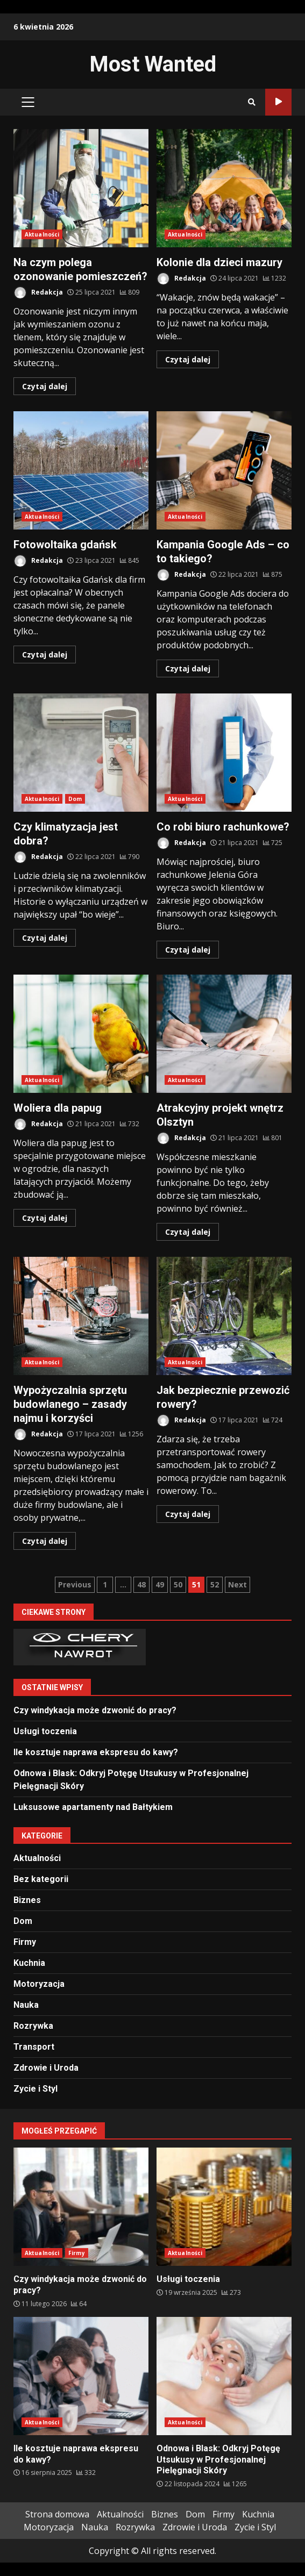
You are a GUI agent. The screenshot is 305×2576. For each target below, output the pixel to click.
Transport (33, 2047)
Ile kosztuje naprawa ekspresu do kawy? (95, 1752)
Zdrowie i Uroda (46, 2068)
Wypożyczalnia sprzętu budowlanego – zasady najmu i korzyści (80, 1316)
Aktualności (42, 234)
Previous (74, 1584)
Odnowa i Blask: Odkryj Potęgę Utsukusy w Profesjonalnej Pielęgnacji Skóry (224, 2376)
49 (159, 1584)
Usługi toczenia (45, 1731)
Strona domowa (57, 2514)
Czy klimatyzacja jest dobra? (80, 752)
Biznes (27, 1900)
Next (237, 1584)
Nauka (26, 2005)
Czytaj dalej (44, 386)
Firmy (24, 1942)
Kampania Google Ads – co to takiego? (224, 470)
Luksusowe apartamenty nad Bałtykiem (93, 1807)
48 (141, 1584)
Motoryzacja (39, 1984)
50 (178, 1584)
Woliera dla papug (80, 1034)
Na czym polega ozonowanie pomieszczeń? (80, 188)
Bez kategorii (40, 1879)
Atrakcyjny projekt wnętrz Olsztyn (224, 1034)
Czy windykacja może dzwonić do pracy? (94, 1710)
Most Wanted (152, 64)
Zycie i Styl (35, 2089)
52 (214, 1584)
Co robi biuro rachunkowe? (224, 752)
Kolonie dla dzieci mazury (224, 188)
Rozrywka (33, 2026)
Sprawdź (278, 102)
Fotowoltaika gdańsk (80, 470)
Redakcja (38, 292)
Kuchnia (29, 1963)
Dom (75, 799)
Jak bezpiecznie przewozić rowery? (224, 1316)
